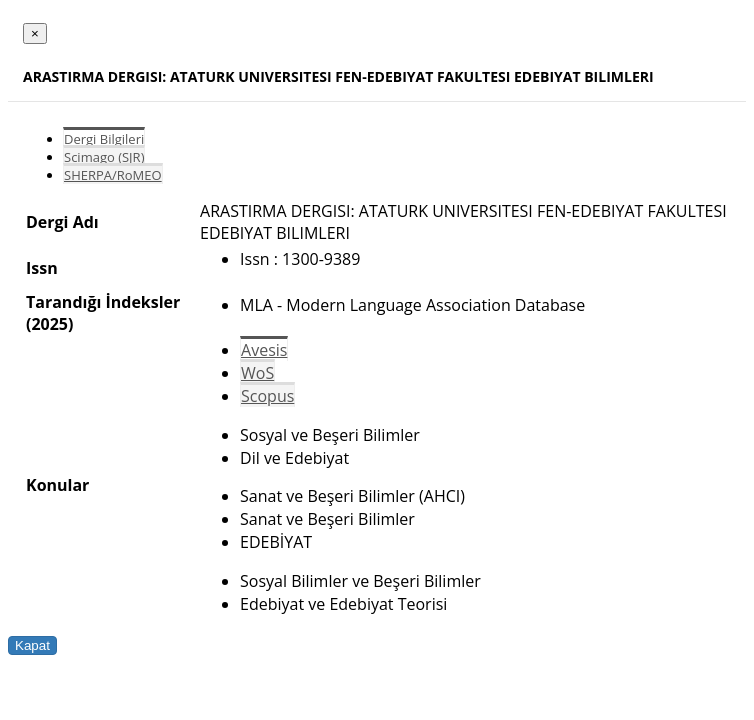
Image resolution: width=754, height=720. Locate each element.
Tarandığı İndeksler (103, 302)
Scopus (267, 396)
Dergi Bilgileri (104, 139)
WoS (257, 373)
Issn (42, 268)
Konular (57, 485)
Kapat (32, 645)
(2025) (49, 324)
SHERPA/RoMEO (113, 175)
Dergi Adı (62, 222)
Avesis (264, 350)
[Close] (35, 33)
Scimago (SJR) (104, 157)
